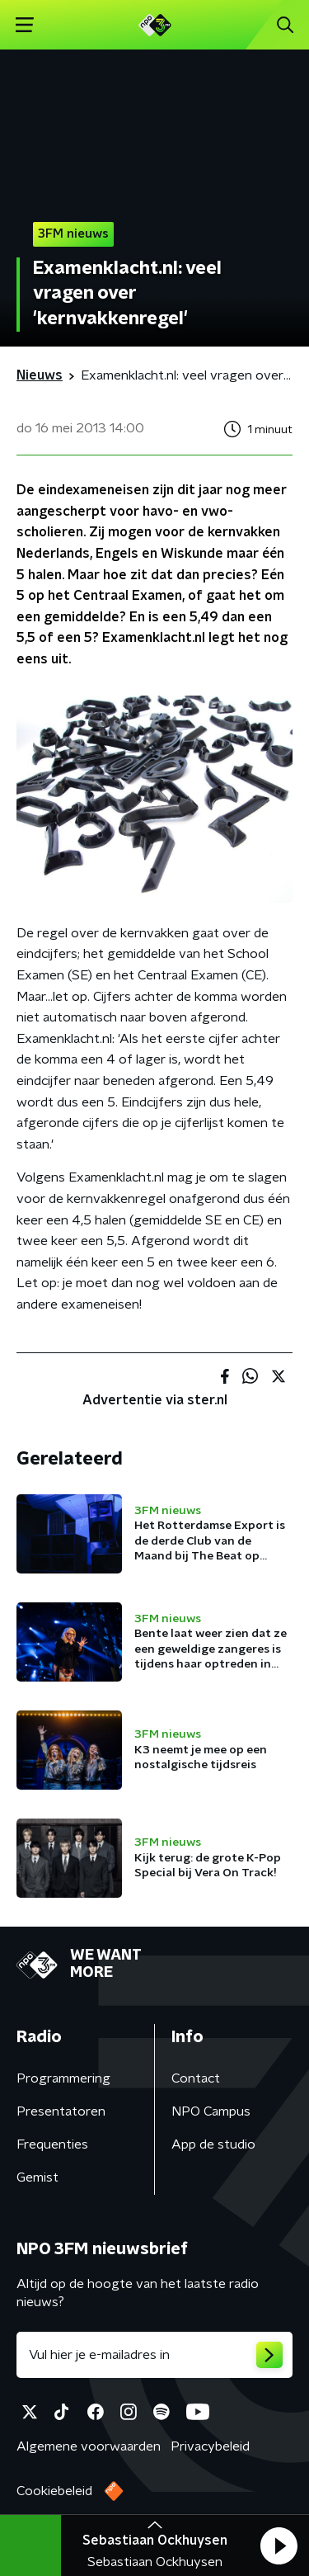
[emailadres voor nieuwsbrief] (154, 2355)
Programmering (63, 2078)
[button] (278, 2545)
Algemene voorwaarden (88, 2446)
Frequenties (52, 2144)
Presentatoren (60, 2111)
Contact (195, 2078)
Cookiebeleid (54, 2491)
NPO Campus (210, 2111)
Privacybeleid (210, 2446)
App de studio (213, 2144)
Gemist (37, 2177)
